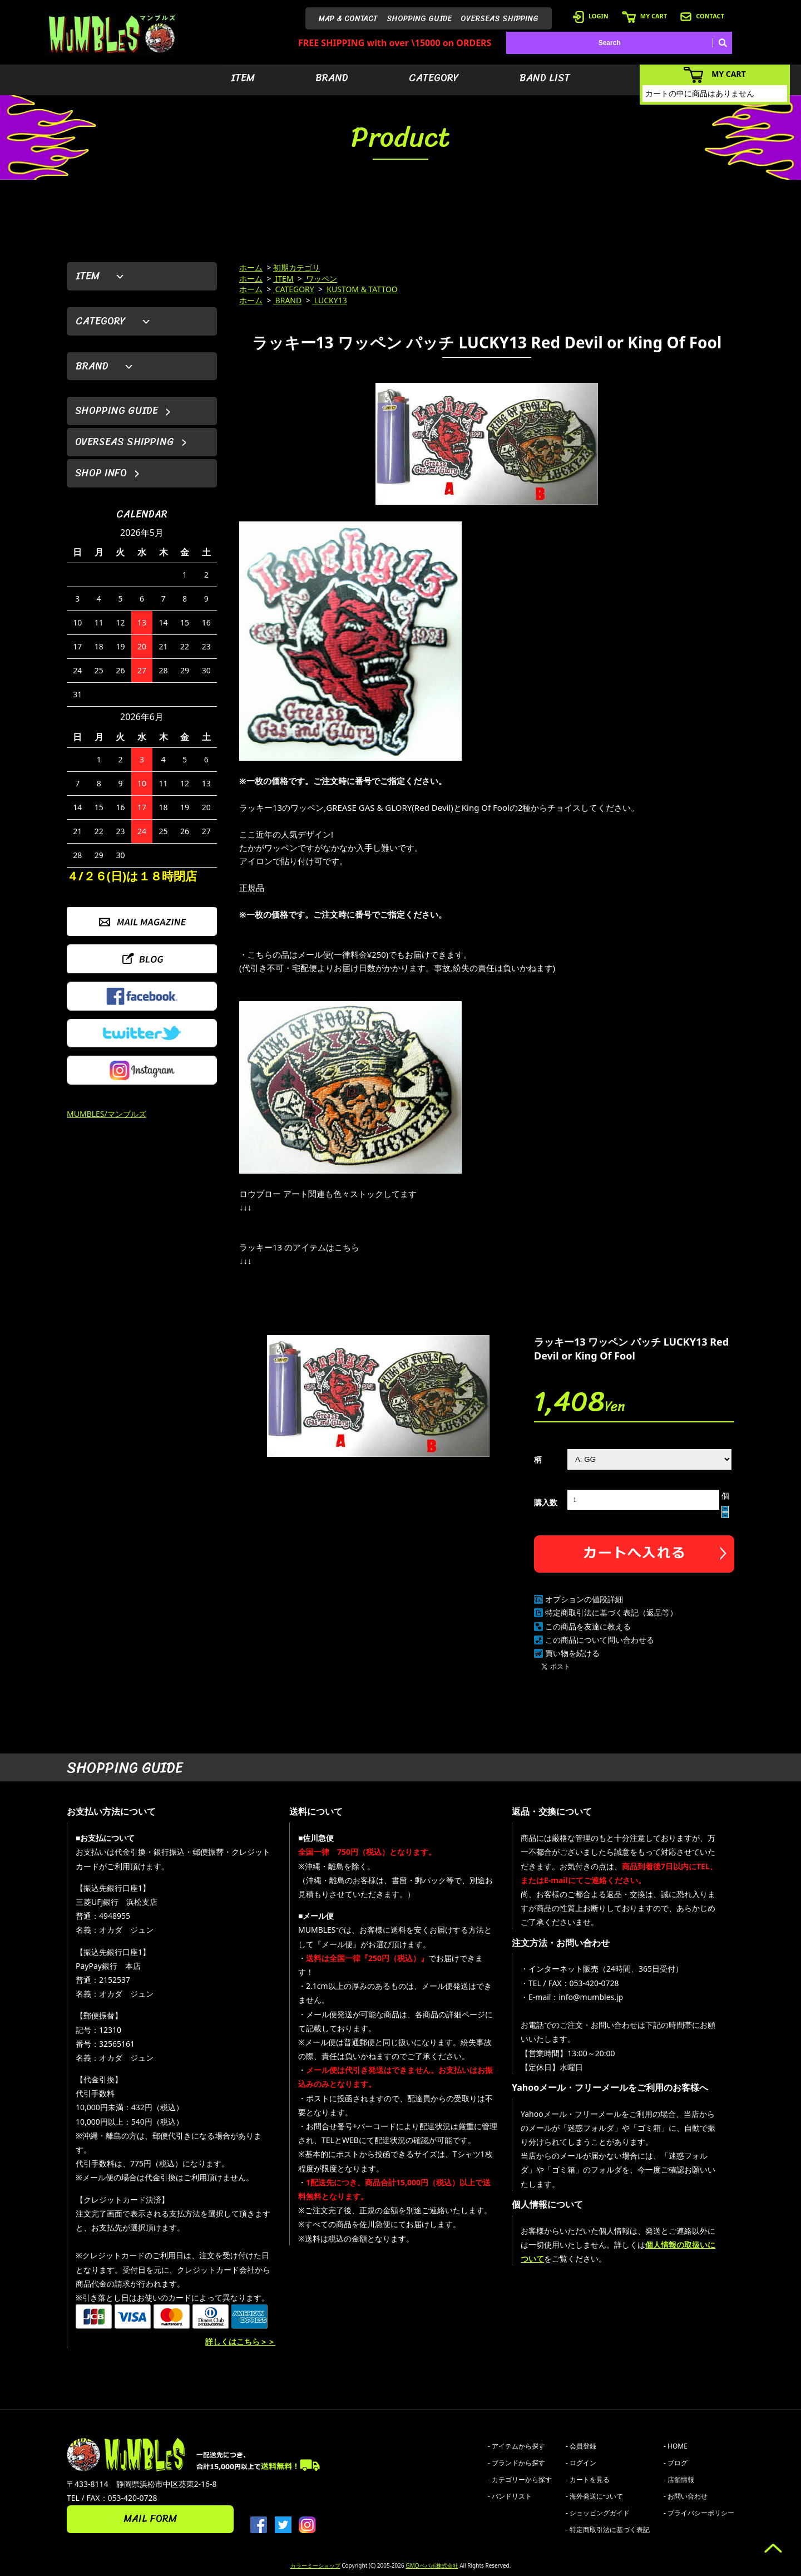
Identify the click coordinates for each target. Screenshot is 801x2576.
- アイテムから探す (516, 2446)
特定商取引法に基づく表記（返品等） (611, 1612)
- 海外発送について (594, 2496)
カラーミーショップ (315, 2565)
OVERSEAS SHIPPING (499, 19)
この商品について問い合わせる (599, 1639)
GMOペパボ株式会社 (432, 2565)
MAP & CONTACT (348, 19)
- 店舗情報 (679, 2479)
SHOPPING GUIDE (419, 19)
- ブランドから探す (516, 2462)
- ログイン (581, 2462)
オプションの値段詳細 (584, 1599)
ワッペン (321, 278)
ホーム (251, 267)
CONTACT (702, 16)
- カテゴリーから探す (520, 2479)
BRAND (331, 78)
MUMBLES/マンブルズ (106, 1114)
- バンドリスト (510, 2496)
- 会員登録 (581, 2446)
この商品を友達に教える (588, 1626)
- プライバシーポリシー (699, 2513)
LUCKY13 (329, 300)
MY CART (644, 16)
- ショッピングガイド (598, 2513)
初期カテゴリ (296, 267)
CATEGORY (434, 78)
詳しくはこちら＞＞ (240, 2341)
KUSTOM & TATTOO (361, 289)
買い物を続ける (572, 1653)
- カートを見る (588, 2479)
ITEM (243, 78)
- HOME (676, 2446)
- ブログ (676, 2462)
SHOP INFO (101, 473)
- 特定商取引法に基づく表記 (608, 2529)
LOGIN (591, 16)
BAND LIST (545, 78)
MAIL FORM (150, 2519)
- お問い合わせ (686, 2496)
